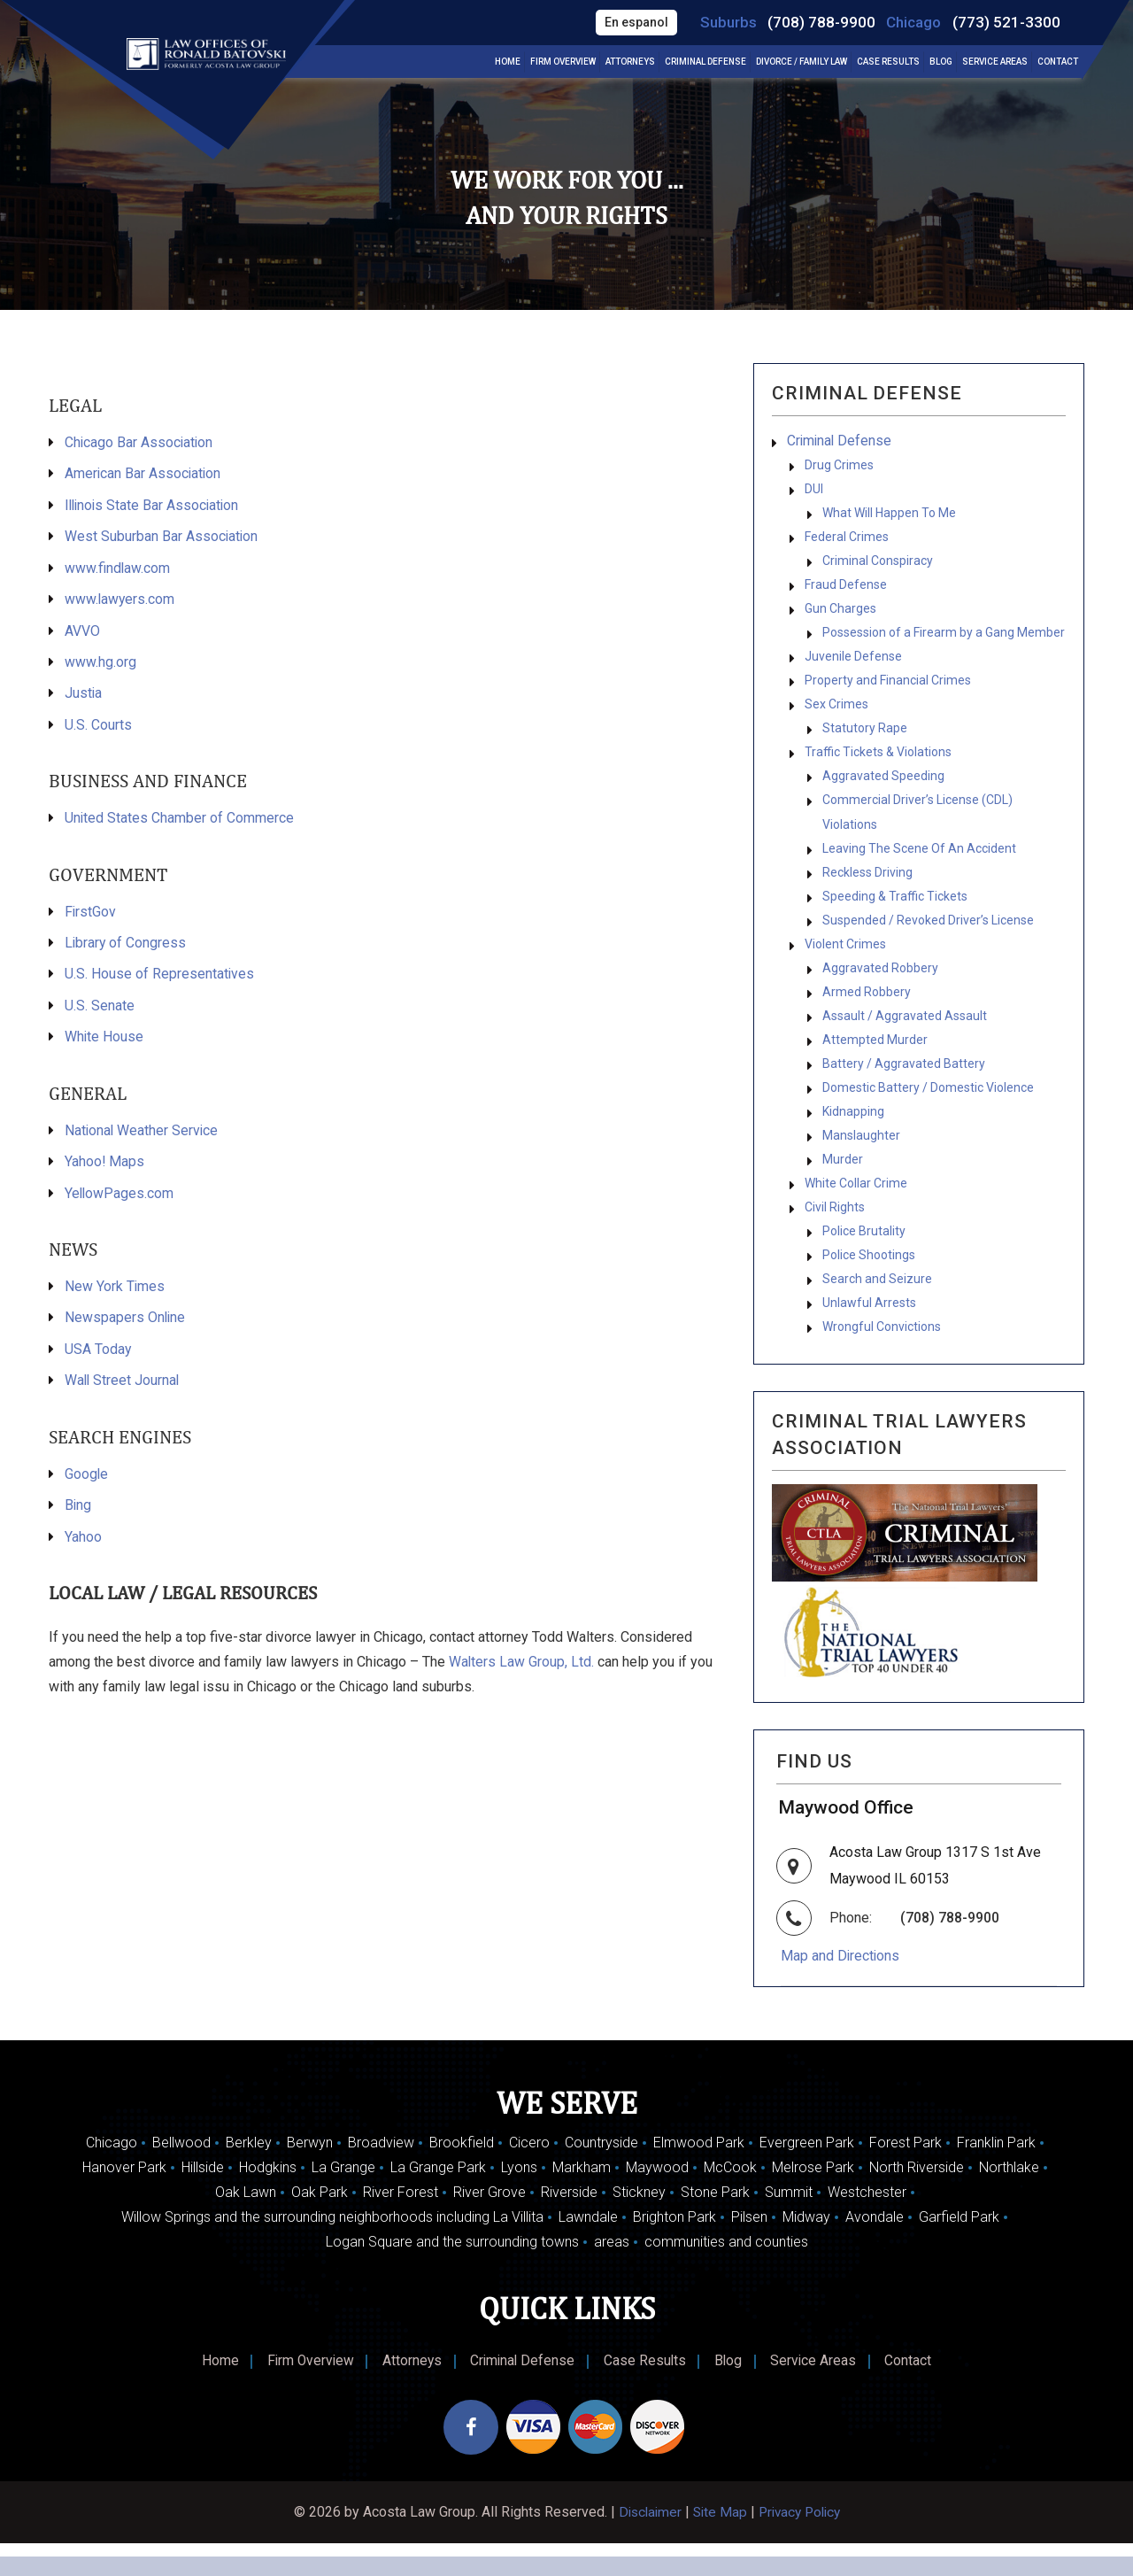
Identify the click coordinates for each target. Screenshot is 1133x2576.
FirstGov (91, 917)
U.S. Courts (98, 729)
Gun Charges (840, 615)
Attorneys (630, 62)
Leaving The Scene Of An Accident (919, 863)
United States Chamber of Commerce (180, 823)
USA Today (98, 1359)
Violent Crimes (845, 962)
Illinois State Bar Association (154, 506)
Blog (940, 62)
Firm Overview (563, 62)
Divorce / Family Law (801, 62)
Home (507, 62)
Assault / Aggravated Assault (904, 1037)
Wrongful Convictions (881, 1359)
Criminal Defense (705, 62)
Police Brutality (864, 1260)
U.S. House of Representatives (160, 980)
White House (104, 1044)
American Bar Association (144, 474)
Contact (1057, 62)
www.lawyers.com (120, 601)
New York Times (115, 1296)
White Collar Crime (856, 1210)
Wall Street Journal (123, 1391)
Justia (84, 697)
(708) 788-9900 (819, 22)
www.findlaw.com (118, 569)
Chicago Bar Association (140, 442)
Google (87, 1485)
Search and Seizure (877, 1310)
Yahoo (83, 1549)
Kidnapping (853, 1136)
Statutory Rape (864, 739)
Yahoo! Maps (105, 1170)
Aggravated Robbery (880, 987)
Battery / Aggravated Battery (903, 1086)
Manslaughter (861, 1161)
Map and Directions (842, 1987)
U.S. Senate (100, 1012)
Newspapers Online (126, 1327)
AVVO (82, 633)
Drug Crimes (839, 467)
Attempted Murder (875, 1062)
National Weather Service (142, 1138)
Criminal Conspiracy (877, 566)
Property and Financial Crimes (888, 690)
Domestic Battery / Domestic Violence (928, 1111)
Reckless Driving (867, 888)
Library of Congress (126, 948)
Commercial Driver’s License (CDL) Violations (917, 826)
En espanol (632, 23)
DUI (814, 491)
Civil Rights (835, 1235)
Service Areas (995, 62)
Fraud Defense (846, 591)
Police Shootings (868, 1285)
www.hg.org (100, 665)
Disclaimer (646, 2544)
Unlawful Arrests (869, 1334)
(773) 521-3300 (1006, 22)
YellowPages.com (120, 1202)
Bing (78, 1517)
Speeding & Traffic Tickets (894, 913)
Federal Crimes (847, 541)
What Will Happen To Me (889, 516)
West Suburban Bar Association (162, 538)
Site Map (718, 2544)
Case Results (888, 62)
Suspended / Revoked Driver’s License (928, 938)
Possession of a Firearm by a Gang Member (943, 640)
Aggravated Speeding (883, 789)
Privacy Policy (802, 2544)
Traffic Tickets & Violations (878, 764)
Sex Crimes (836, 715)
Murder (842, 1186)
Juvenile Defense (853, 665)
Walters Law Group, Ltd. (523, 1675)
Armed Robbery (866, 1012)
